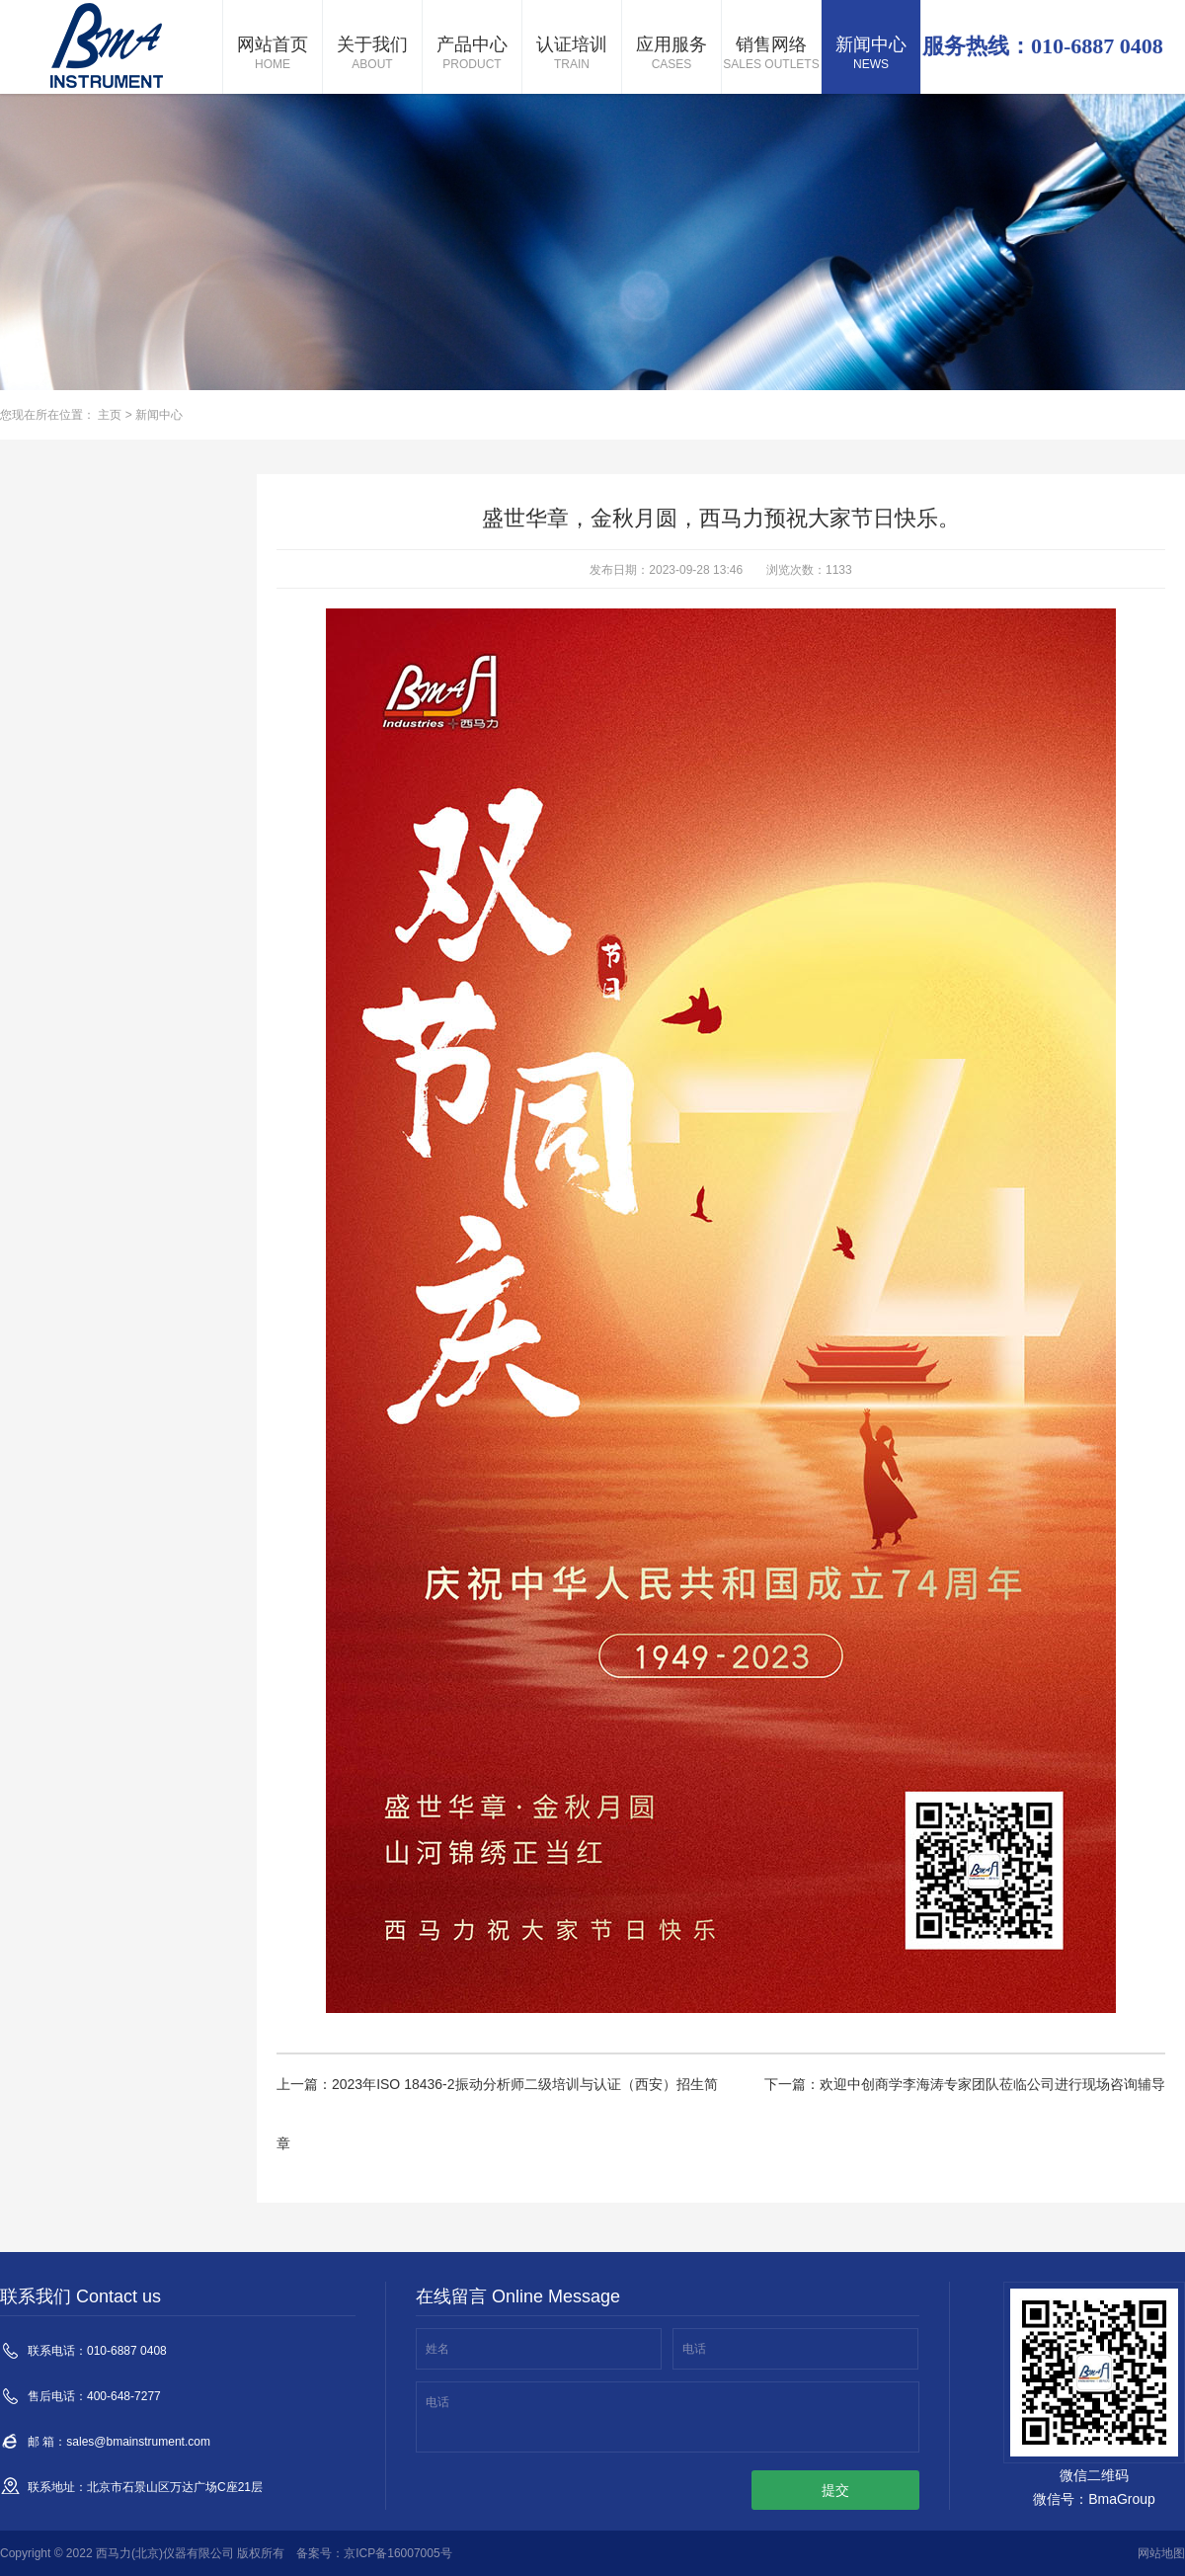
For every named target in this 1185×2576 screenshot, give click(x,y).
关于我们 (372, 54)
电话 (694, 2349)
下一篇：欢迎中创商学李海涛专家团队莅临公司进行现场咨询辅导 (964, 2084)
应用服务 (671, 54)
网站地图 (1161, 2553)
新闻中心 (871, 54)
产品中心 (472, 54)
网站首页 (272, 54)
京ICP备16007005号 (397, 2553)
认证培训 (571, 54)
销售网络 (771, 54)
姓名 (437, 2349)
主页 (109, 415)
